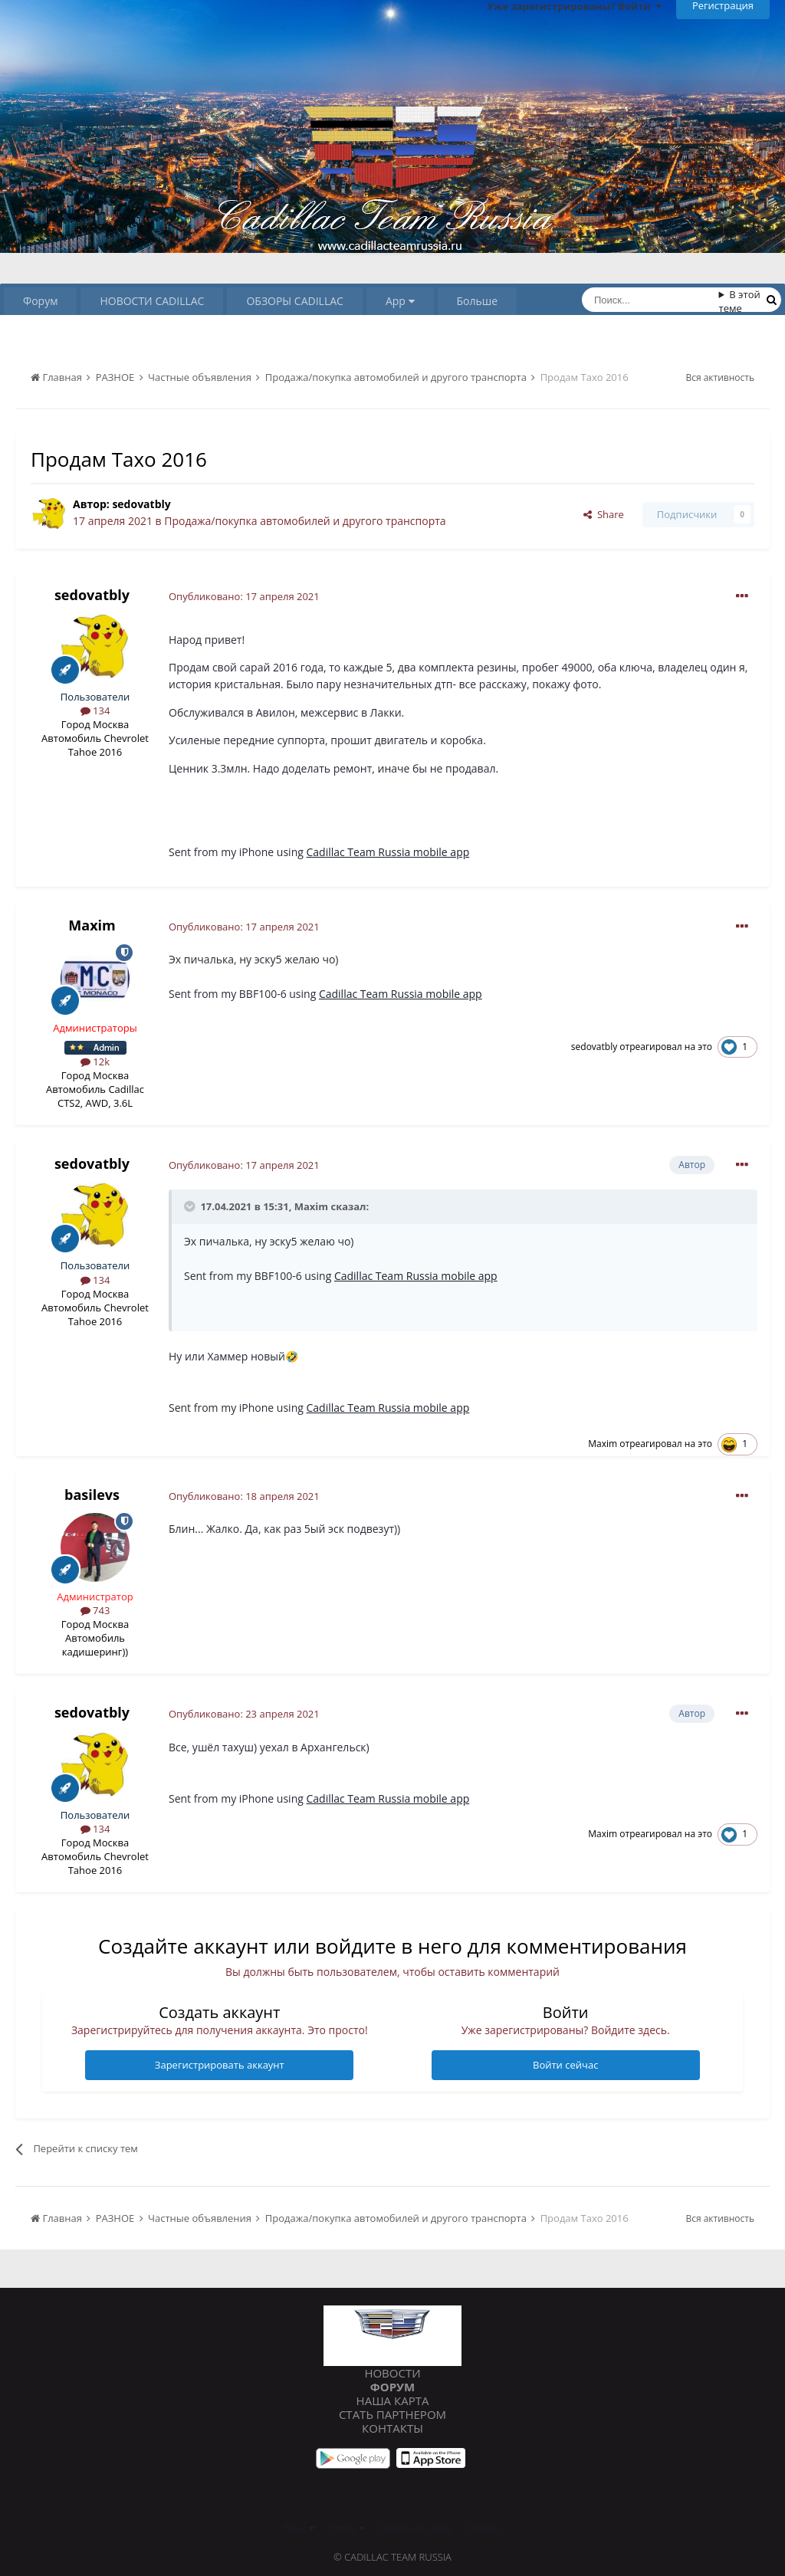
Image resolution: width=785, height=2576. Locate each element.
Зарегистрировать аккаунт (219, 2065)
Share (603, 514)
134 (95, 710)
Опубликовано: (244, 596)
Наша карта (392, 2400)
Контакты (392, 2428)
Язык (299, 2528)
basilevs (92, 1494)
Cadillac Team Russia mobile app (387, 852)
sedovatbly (141, 504)
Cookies (483, 2528)
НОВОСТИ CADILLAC (152, 301)
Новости (392, 2373)
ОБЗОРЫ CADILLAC (294, 301)
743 (95, 1610)
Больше (477, 301)
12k (95, 1061)
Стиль (346, 2528)
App (400, 301)
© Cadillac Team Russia (392, 2557)
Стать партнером (392, 2414)
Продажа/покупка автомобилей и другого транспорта (304, 521)
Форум (40, 301)
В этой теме (739, 301)
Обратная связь (415, 2528)
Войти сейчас (565, 2065)
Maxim (91, 925)
